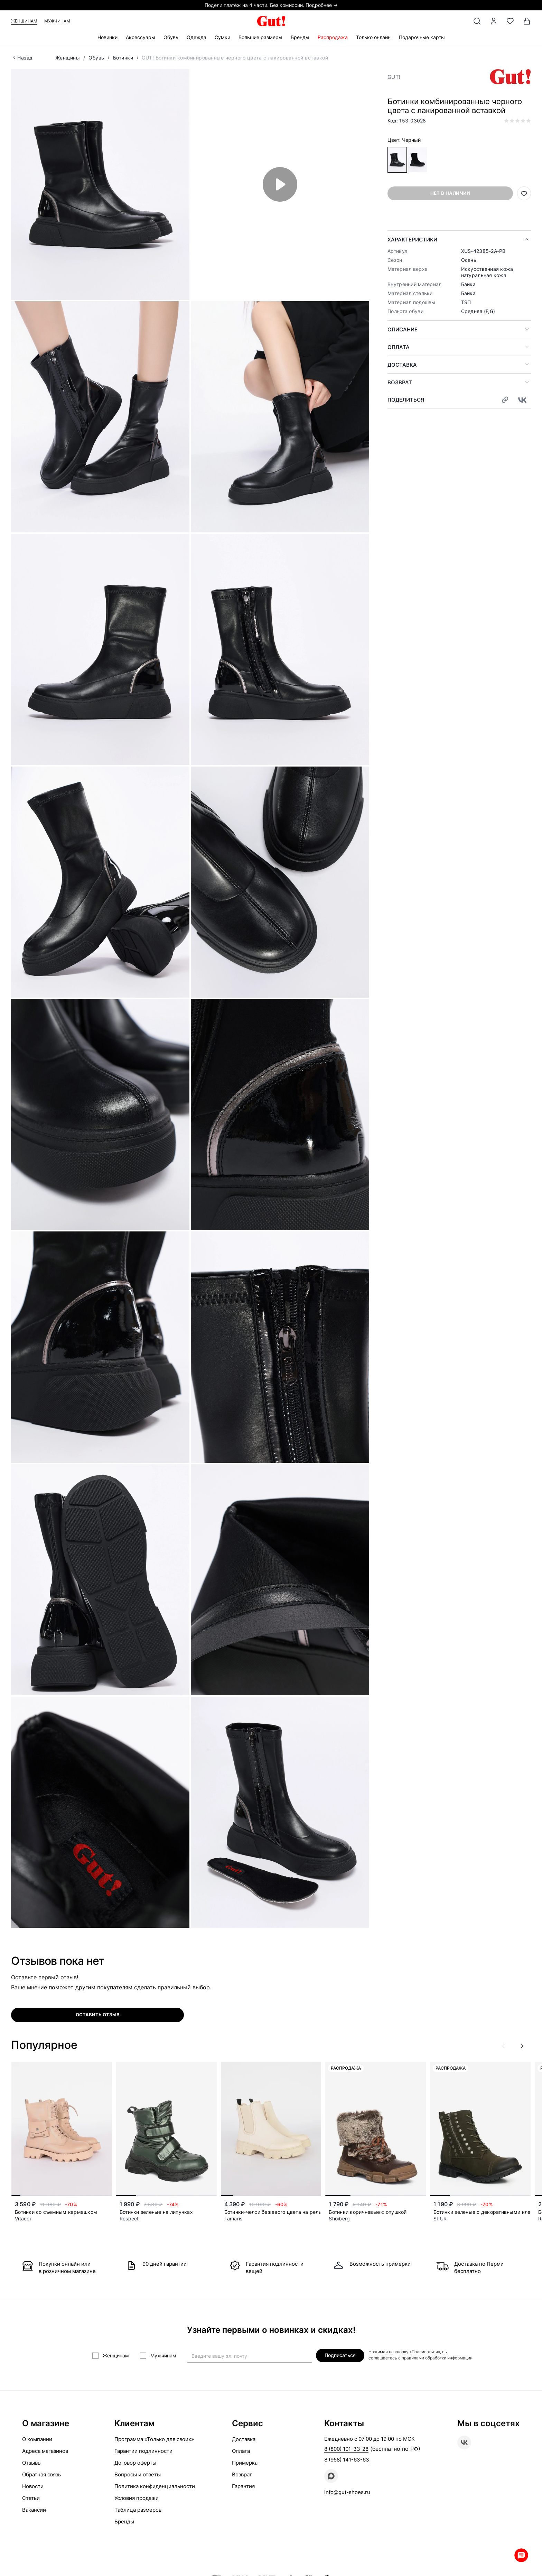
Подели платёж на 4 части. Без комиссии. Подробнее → (271, 5)
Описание (402, 329)
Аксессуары (140, 37)
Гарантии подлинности (143, 2451)
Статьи (31, 2498)
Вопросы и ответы (137, 2474)
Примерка (245, 2462)
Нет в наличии (450, 193)
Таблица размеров (137, 2509)
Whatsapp (521, 2555)
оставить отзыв (98, 2014)
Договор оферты (135, 2462)
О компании (37, 2439)
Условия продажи (136, 2498)
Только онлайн (373, 37)
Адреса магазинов (45, 2451)
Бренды (300, 37)
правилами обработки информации (437, 2357)
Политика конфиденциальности (154, 2486)
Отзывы (31, 2462)
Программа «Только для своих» (154, 2439)
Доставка (402, 364)
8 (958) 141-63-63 (346, 2459)
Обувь (170, 37)
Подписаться (340, 2355)
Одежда (196, 37)
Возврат (399, 382)
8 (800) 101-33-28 (346, 2449)
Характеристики (412, 239)
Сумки (222, 37)
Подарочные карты (422, 37)
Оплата (398, 347)
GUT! (393, 77)
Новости (33, 2486)
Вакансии (34, 2509)
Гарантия (243, 2486)
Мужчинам (57, 21)
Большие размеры (260, 37)
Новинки (107, 37)
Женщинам (24, 21)
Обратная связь (41, 2474)
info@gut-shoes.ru (347, 2492)
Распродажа (333, 37)
